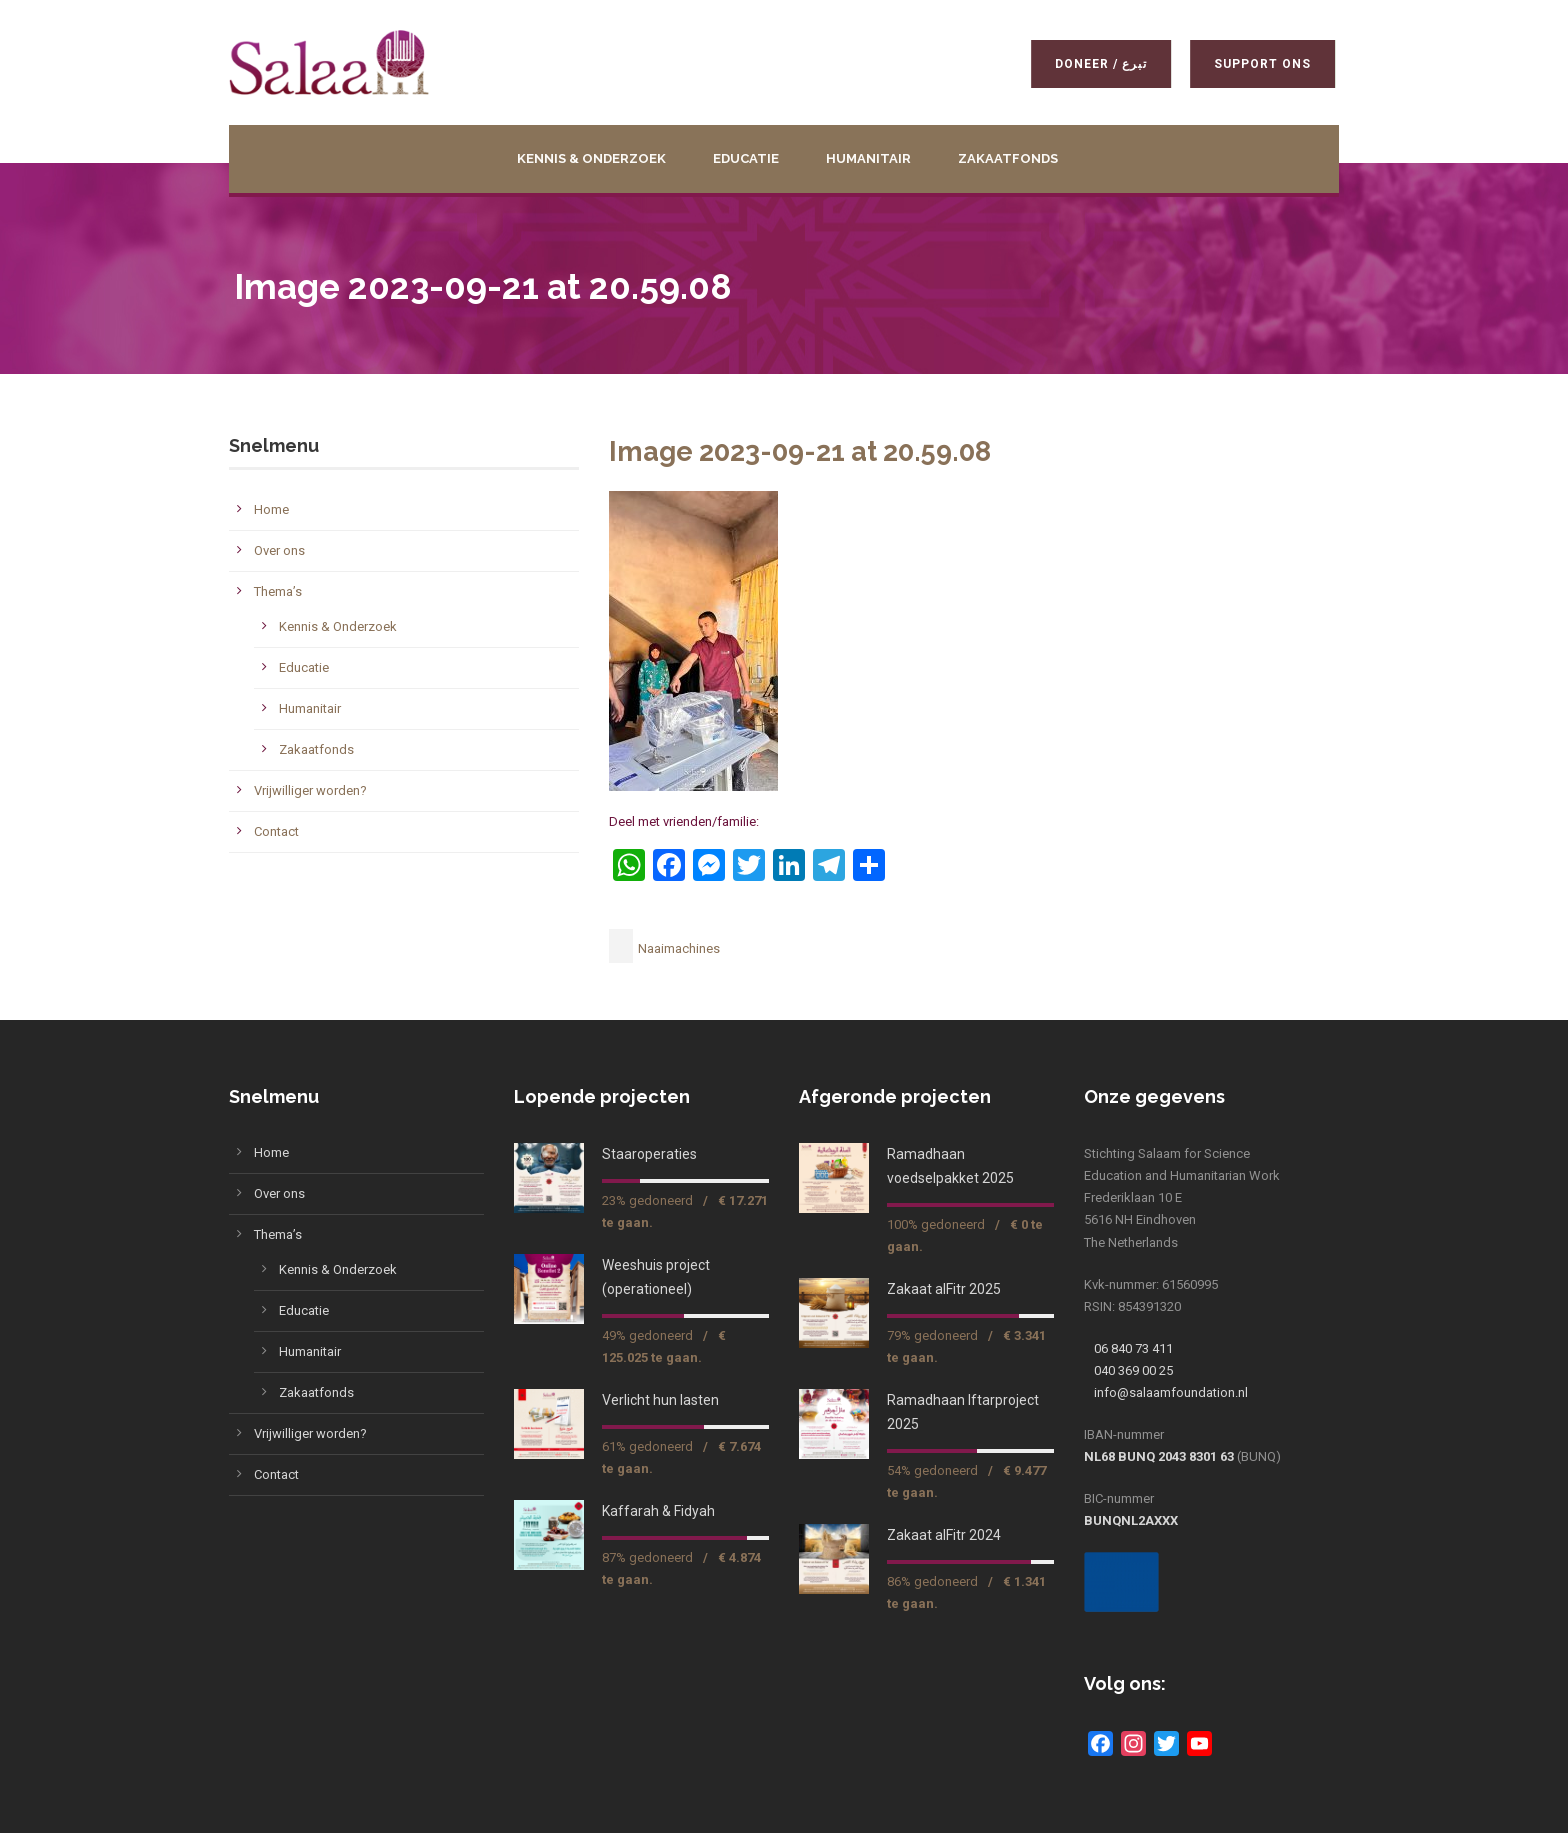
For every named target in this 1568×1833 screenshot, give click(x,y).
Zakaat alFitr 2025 (944, 1289)
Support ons (1258, 64)
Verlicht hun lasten (660, 1400)
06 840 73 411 (1133, 1348)
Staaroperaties (649, 1154)
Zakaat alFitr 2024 (944, 1535)
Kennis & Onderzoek (591, 158)
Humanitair (868, 158)
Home (271, 509)
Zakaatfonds (1008, 158)
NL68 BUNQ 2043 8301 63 (1159, 1456)
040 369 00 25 (1133, 1370)
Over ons (279, 550)
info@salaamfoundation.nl (1171, 1392)
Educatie (746, 158)
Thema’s (278, 591)
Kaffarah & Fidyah (658, 1511)
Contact (276, 831)
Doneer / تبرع (1097, 64)
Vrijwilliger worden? (310, 790)
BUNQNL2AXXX (1131, 1520)
